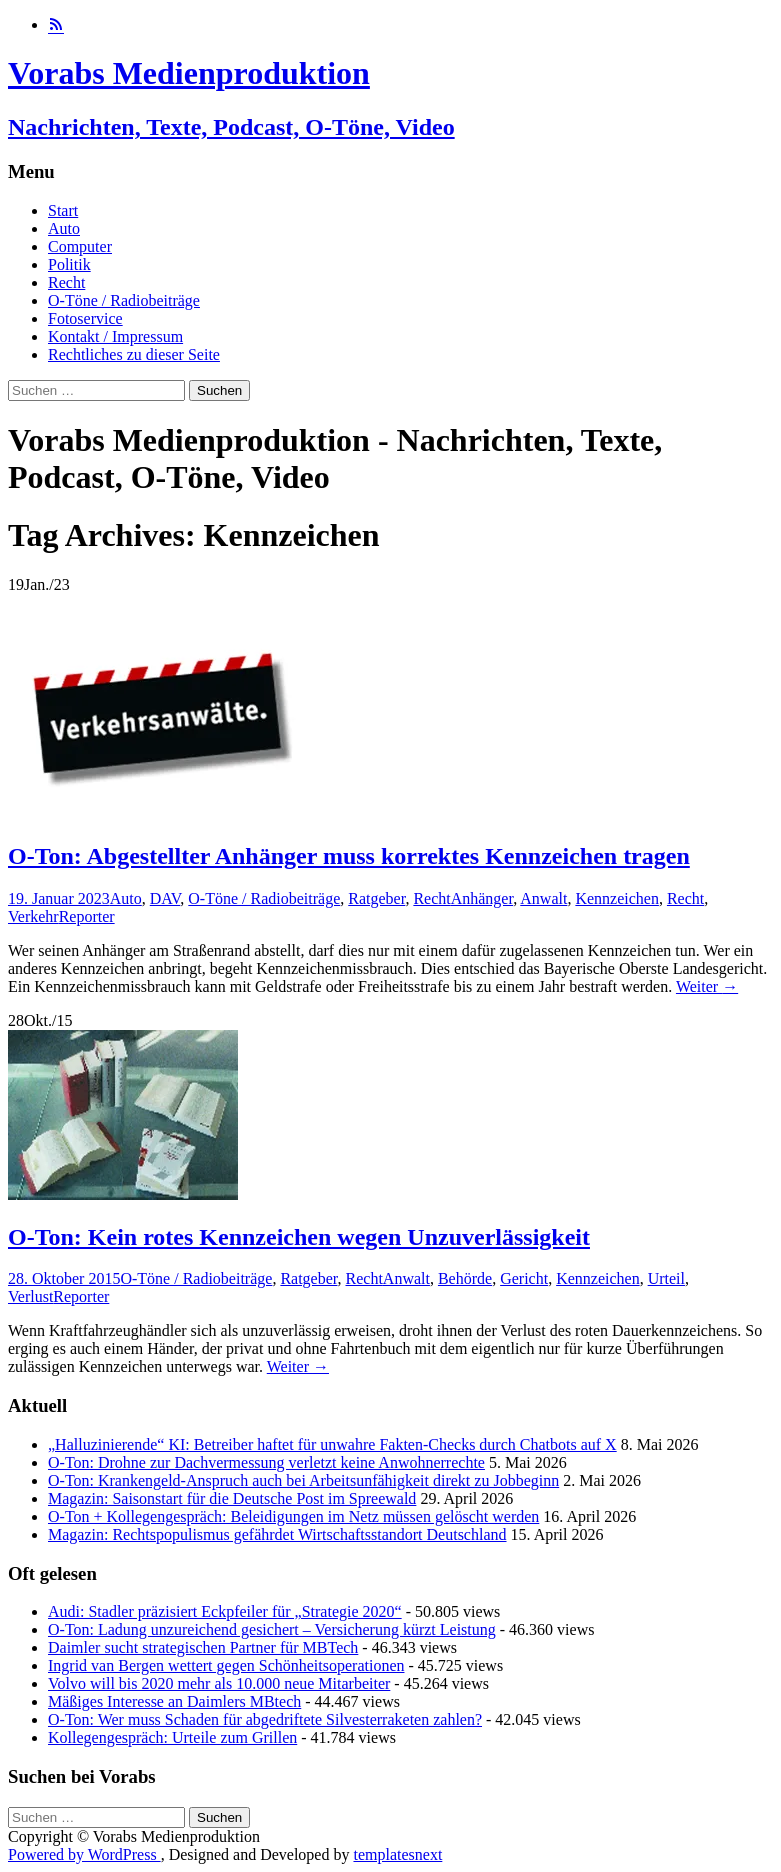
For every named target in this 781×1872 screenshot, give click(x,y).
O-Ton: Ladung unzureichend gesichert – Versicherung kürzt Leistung (272, 1629)
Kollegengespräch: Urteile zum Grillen (172, 1737)
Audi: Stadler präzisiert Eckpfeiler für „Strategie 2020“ (225, 1611)
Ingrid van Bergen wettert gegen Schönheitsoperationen (226, 1665)
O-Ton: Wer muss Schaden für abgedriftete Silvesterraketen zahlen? (265, 1719)
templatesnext (397, 1854)
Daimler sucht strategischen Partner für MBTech (203, 1647)
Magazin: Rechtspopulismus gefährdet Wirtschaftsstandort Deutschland (277, 1534)
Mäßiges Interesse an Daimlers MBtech (174, 1701)
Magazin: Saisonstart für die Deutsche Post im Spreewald (232, 1498)
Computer (80, 246)
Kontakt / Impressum (115, 336)
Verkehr (33, 916)
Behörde (465, 1278)
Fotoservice (85, 318)
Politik (69, 264)
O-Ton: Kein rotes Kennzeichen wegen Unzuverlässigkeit (299, 1237)
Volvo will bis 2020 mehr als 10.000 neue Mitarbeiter (219, 1683)
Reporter (87, 916)
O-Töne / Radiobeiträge (124, 300)
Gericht (524, 1278)
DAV (165, 898)
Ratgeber (376, 898)
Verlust (30, 1296)
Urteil (666, 1278)
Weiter (707, 986)
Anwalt (543, 898)
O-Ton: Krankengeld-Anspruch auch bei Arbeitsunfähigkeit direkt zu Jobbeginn (303, 1480)
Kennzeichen (617, 898)
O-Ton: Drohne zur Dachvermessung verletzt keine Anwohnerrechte (266, 1462)
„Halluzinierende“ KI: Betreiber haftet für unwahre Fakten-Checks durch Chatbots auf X (332, 1444)
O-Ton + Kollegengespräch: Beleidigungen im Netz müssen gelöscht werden (293, 1516)
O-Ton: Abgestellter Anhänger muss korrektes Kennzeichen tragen (349, 856)
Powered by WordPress (84, 1854)
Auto (64, 228)
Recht (66, 282)
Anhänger (482, 898)
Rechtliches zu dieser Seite (134, 354)
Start (63, 210)
